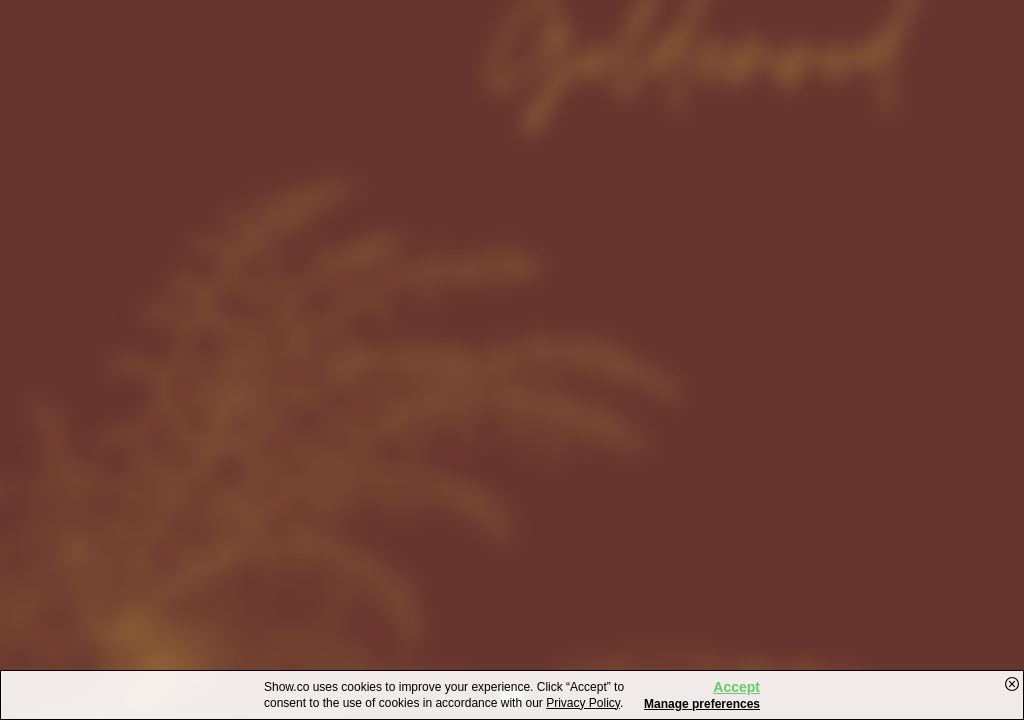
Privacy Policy (583, 703)
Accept (736, 687)
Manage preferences (702, 704)
